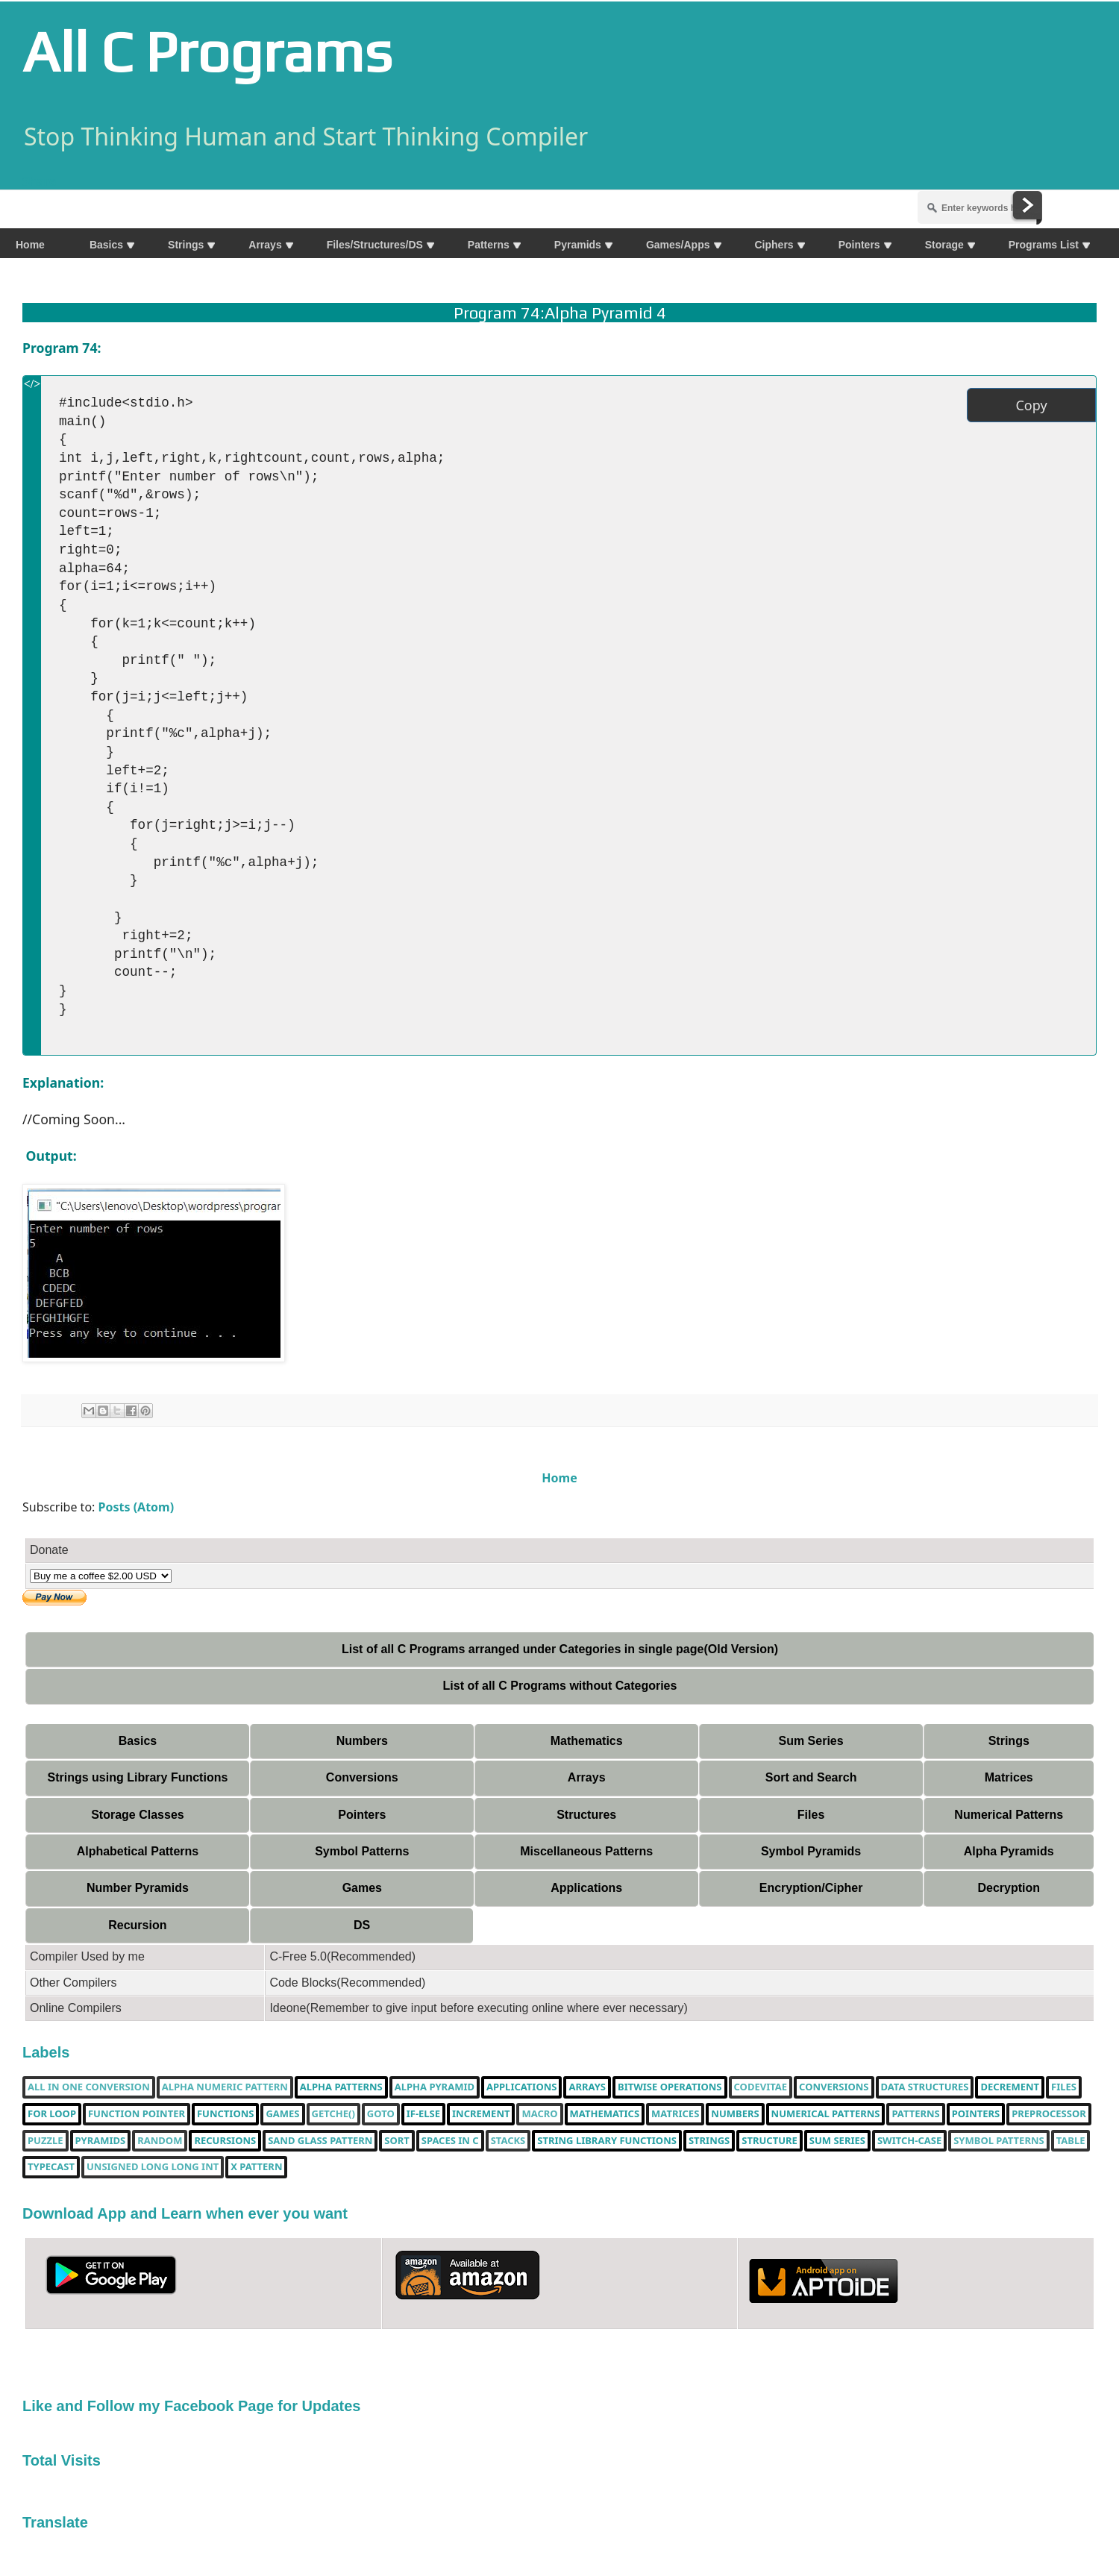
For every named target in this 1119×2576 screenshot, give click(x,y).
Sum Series (810, 1740)
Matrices (1009, 1777)
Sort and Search (811, 1777)
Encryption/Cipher (811, 1887)
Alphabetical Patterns (138, 1851)
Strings (1008, 1740)
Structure (769, 2141)
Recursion (137, 1925)
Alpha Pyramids (1009, 1851)
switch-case (909, 2141)
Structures (586, 1814)
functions (225, 2114)
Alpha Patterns (341, 2087)
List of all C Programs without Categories (560, 1685)
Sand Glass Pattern (320, 2141)
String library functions (607, 2141)
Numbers (362, 1740)
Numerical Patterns (1008, 1814)
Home (559, 1478)
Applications (586, 1887)
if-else (423, 2114)
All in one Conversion (89, 2087)
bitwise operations (669, 2087)
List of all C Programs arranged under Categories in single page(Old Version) (560, 1649)
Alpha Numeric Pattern (225, 2087)
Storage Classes (137, 1814)
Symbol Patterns (362, 1851)
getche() (333, 2114)
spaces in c (450, 2141)
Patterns (915, 2114)
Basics (138, 1740)
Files (810, 1814)
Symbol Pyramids (811, 1851)
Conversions (362, 1777)
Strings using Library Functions (138, 1777)
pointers (976, 2114)
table (1070, 2141)
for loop (52, 2114)
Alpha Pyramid (434, 2087)
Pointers (362, 1814)
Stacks (508, 2141)
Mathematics (587, 1740)
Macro (539, 2114)
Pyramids (100, 2141)
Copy (1031, 405)
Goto (381, 2114)
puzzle (45, 2141)
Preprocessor (1049, 2114)
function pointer (136, 2114)
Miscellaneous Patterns (586, 1851)
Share (39, 181)
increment (481, 2114)
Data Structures (925, 2087)
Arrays (587, 1777)
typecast (51, 2167)
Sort (396, 2141)
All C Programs (207, 51)
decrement (1009, 2087)
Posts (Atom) (136, 1507)
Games (362, 1887)
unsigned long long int (153, 2167)
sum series (837, 2141)
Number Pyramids (138, 1887)
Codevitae (761, 2087)
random (159, 2141)
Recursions (225, 2141)
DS (362, 1925)
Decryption (1008, 1887)
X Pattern (256, 2167)
